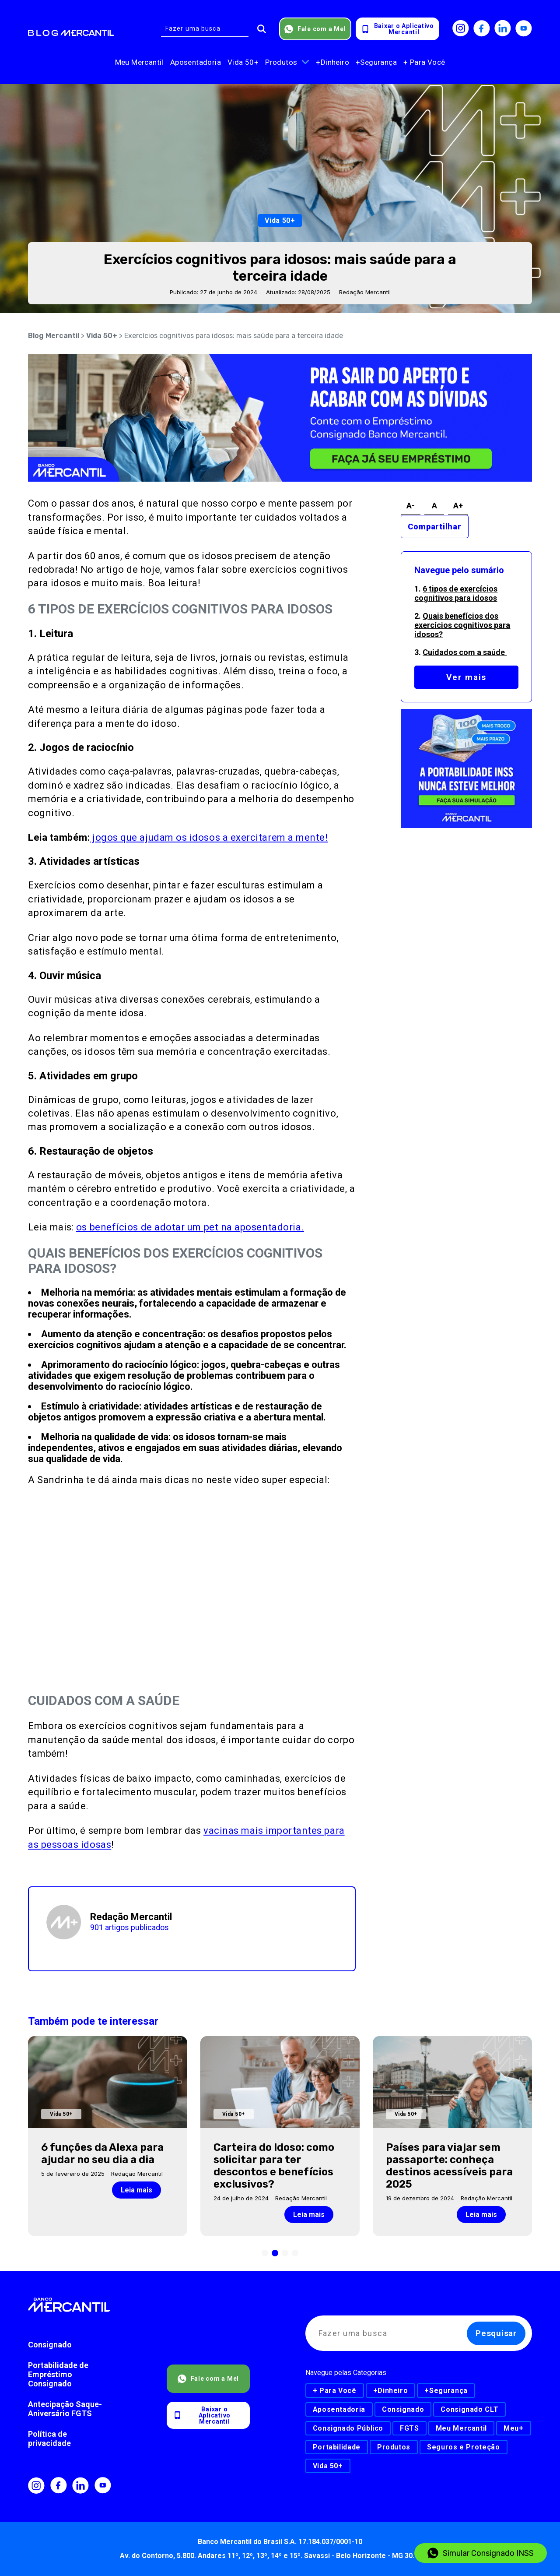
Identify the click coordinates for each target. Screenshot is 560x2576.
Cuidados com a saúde (465, 652)
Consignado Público (348, 2428)
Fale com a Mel (315, 29)
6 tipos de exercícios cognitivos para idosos (455, 593)
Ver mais (466, 677)
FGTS (409, 2428)
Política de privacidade (49, 2438)
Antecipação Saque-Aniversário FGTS (65, 2409)
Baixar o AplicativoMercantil (397, 28)
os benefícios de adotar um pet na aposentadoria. (190, 1227)
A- (410, 505)
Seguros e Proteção (463, 2447)
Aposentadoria (195, 62)
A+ (458, 505)
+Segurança (376, 62)
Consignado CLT (469, 2409)
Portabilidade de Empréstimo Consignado (58, 2374)
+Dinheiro (332, 62)
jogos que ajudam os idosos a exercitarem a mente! (209, 837)
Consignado (50, 2344)
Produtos (281, 62)
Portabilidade (336, 2447)
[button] (265, 2253)
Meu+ (514, 2428)
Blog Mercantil (53, 335)
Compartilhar (434, 526)
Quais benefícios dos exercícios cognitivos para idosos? (462, 625)
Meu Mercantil (139, 62)
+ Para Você (424, 62)
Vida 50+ (243, 62)
